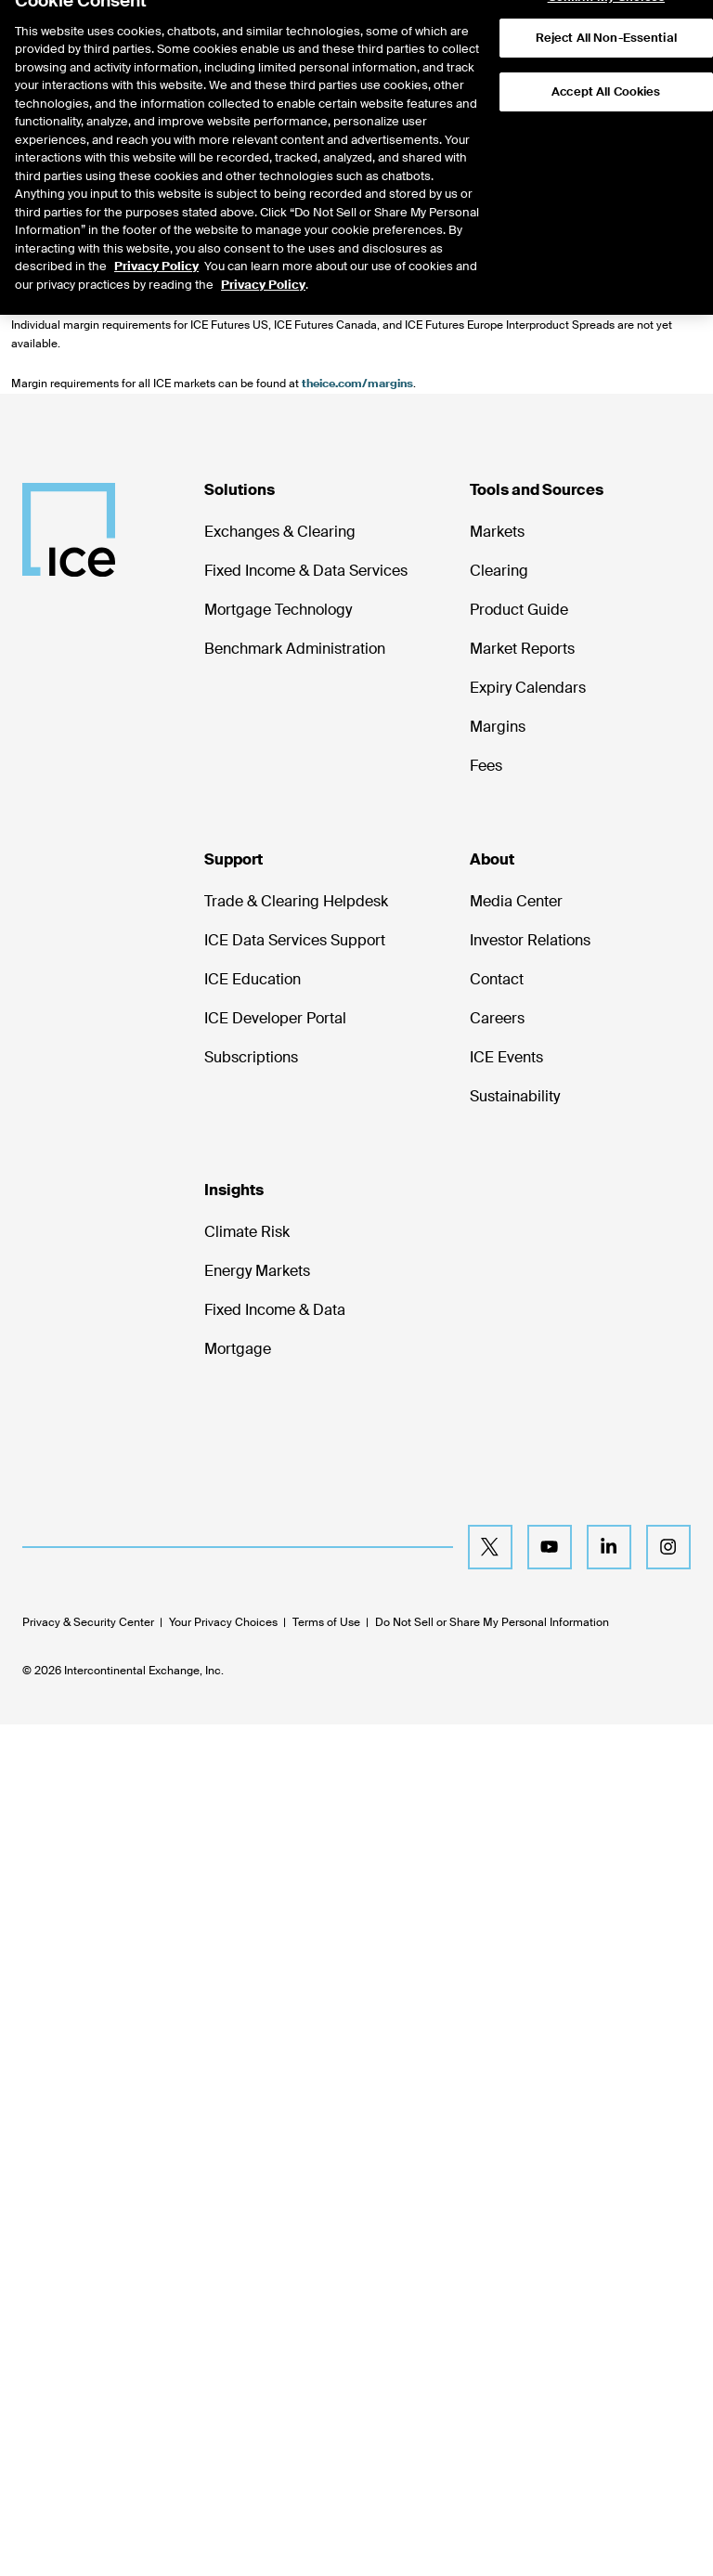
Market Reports (522, 648)
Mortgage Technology (278, 609)
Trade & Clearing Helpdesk (296, 901)
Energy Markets (257, 1271)
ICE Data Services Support (294, 940)
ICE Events (506, 1057)
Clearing (499, 570)
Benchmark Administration (294, 648)
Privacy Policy (156, 234)
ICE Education (252, 979)
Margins (497, 726)
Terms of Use (326, 1622)
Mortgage (237, 1349)
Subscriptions (251, 1057)
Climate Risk (247, 1232)
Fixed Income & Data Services (306, 570)
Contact (497, 979)
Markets (497, 531)
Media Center (516, 901)
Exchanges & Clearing (280, 531)
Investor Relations (530, 940)
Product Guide (519, 609)
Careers (497, 1018)
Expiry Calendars (528, 687)
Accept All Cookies (605, 59)
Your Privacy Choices (223, 1622)
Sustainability (515, 1096)
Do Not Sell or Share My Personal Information (492, 1622)
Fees (486, 765)
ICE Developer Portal (275, 1018)
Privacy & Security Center (88, 1622)
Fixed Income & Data (274, 1310)
